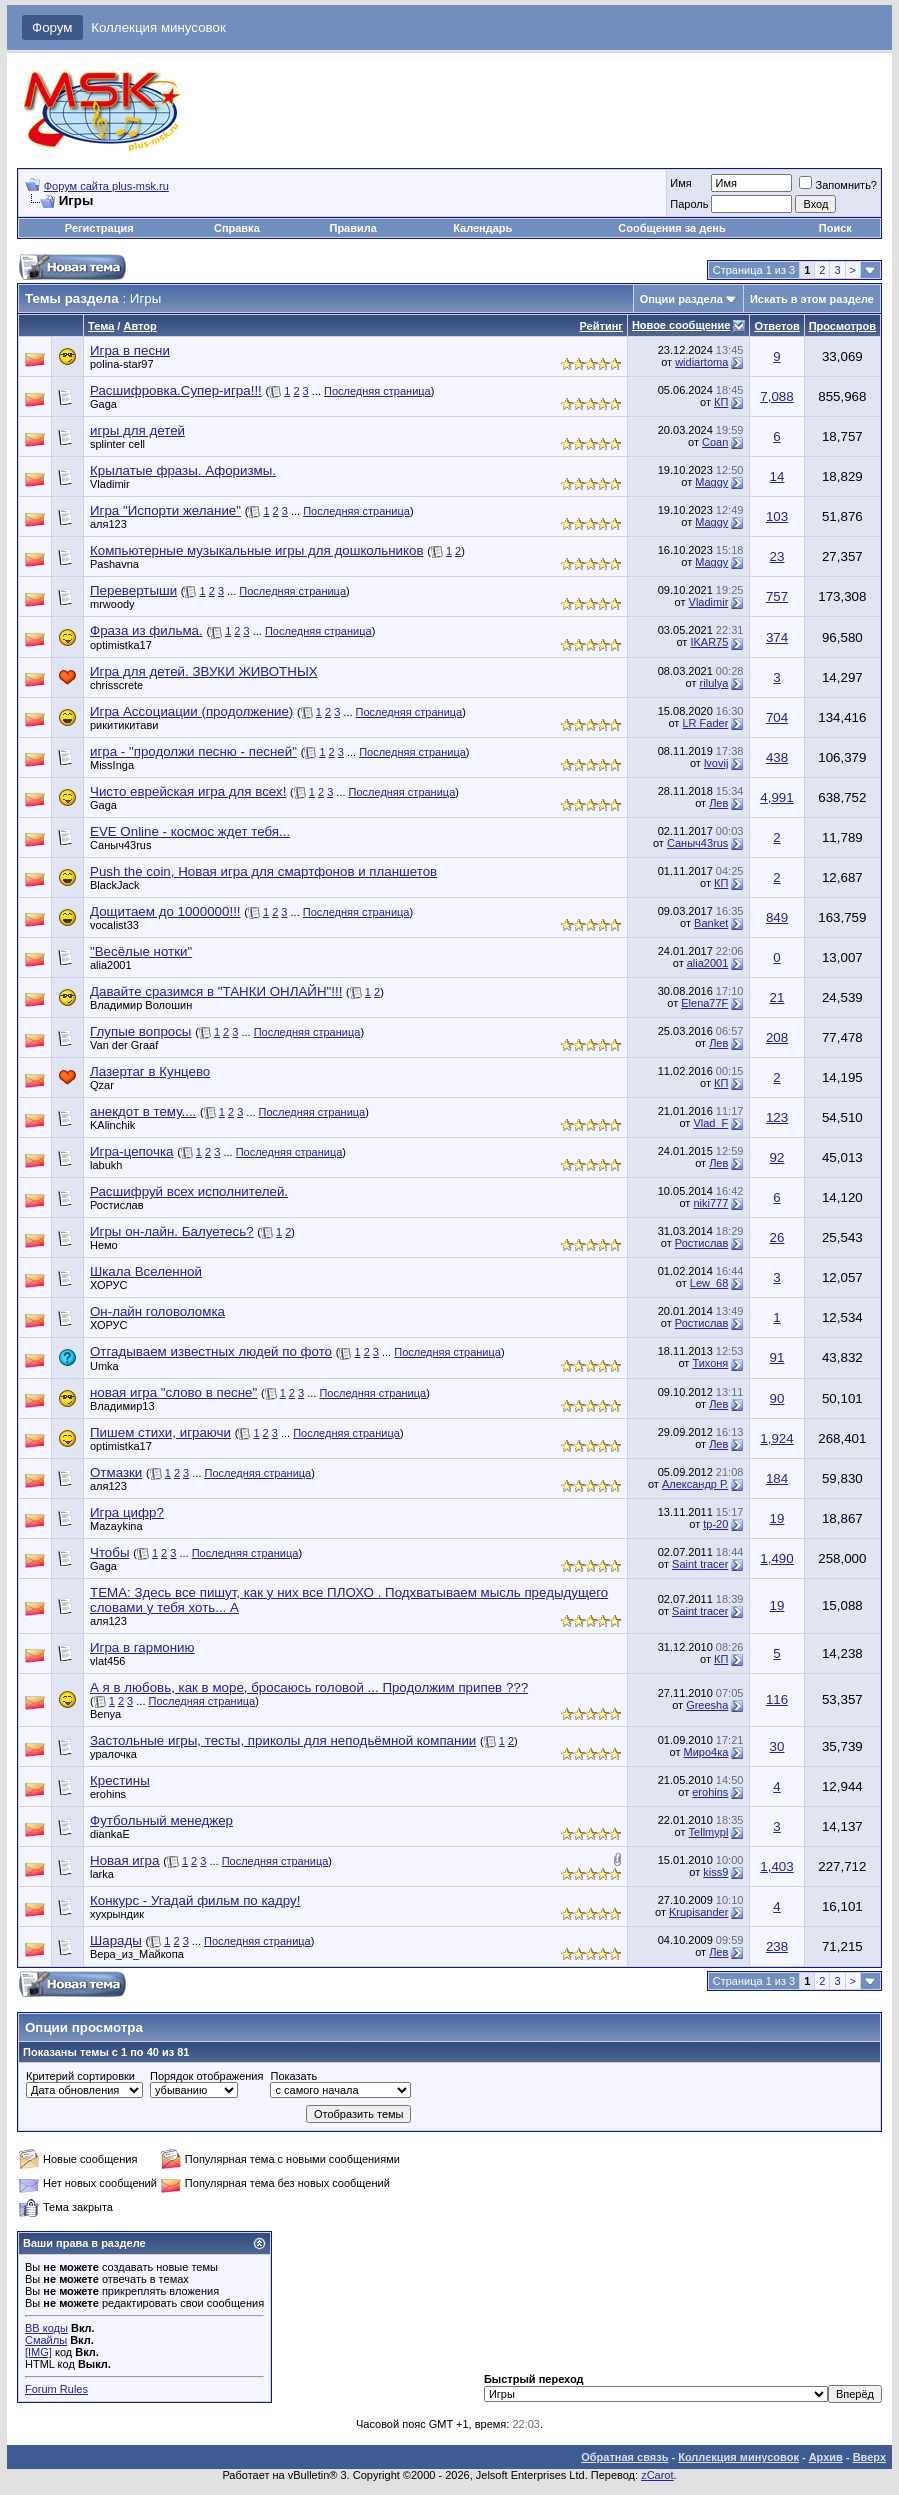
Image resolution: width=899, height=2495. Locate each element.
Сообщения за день (671, 228)
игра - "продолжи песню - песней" (193, 751)
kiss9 (715, 1872)
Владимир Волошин (141, 1005)
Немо (104, 1245)
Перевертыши (133, 590)
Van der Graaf (124, 1045)
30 (777, 1746)
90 (777, 1398)
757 (777, 596)
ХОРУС (109, 1285)
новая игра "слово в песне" (173, 1392)
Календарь (482, 228)
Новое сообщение (681, 325)
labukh (106, 1165)
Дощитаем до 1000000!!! (165, 911)
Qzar (102, 1085)
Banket (711, 923)
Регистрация (99, 228)
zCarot (657, 2475)
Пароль (689, 204)
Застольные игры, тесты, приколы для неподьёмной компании (283, 1740)
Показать (293, 2076)
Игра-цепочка (131, 1151)
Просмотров (842, 326)
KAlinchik (112, 1125)
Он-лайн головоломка (157, 1311)
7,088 (776, 396)
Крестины (120, 1780)
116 (777, 1699)
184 (777, 1478)
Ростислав (117, 1205)
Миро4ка (705, 1752)
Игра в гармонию (142, 1647)
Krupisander (698, 1912)
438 (777, 757)
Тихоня (710, 1363)
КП (721, 402)
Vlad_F (710, 1123)
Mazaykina (116, 1526)
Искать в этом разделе (812, 299)
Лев (718, 803)
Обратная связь (624, 2457)
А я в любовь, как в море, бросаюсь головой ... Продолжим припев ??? (309, 1687)
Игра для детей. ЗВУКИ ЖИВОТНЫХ (204, 671)
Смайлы (46, 2340)
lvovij (716, 763)
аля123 (108, 524)
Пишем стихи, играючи (160, 1432)
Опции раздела (681, 299)
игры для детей (137, 430)
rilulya (714, 683)
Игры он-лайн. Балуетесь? (172, 1231)
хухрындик (117, 1914)
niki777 (710, 1203)
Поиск (835, 228)
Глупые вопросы (140, 1031)
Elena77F (704, 1003)
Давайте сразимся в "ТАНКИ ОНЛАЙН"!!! (216, 991)
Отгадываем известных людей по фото (211, 1351)
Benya (105, 1714)
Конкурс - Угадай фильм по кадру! (195, 1900)
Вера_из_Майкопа (137, 1954)
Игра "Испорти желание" (165, 510)
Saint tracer (700, 1564)
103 (777, 516)
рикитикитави (124, 725)
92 (777, 1157)
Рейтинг (601, 326)
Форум (52, 27)
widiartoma (701, 362)
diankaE (110, 1834)
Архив (826, 2457)
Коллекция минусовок (158, 27)
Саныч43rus (120, 845)
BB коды (46, 2328)
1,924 (776, 1438)
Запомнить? (838, 185)
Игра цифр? (127, 1512)
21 (777, 997)
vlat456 (107, 1661)
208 (777, 1037)
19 (777, 1518)
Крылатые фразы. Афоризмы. (183, 470)
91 (777, 1357)
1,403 (776, 1866)
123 (777, 1117)
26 (777, 1237)
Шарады (116, 1940)
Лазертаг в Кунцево (150, 1071)
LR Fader (705, 723)
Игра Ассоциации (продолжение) (191, 711)
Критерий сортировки (80, 2076)
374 (777, 637)
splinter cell (117, 444)
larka (102, 1874)
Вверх (869, 2457)
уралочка (113, 1754)
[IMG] (38, 2352)
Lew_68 (709, 1283)
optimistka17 (121, 645)
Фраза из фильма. (146, 630)
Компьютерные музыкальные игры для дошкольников (256, 550)
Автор (139, 326)
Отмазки (116, 1472)
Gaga (103, 404)
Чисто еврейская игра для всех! (188, 791)
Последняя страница (377, 391)
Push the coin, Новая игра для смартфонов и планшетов (263, 871)
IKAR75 (709, 642)
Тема (101, 326)
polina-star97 (122, 364)
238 (777, 1946)
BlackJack (115, 885)
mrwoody (112, 604)
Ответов (776, 326)
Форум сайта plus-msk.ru (106, 186)
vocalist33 (114, 925)
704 (777, 717)
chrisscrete (116, 685)
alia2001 (111, 965)
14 (777, 476)
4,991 (776, 797)
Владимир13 (122, 1406)
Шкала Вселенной (146, 1271)
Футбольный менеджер (161, 1820)
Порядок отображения (206, 2076)
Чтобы (109, 1552)
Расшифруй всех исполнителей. (189, 1191)
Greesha (707, 1705)
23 (777, 556)
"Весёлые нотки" (141, 951)
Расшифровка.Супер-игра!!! (176, 390)
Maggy (711, 482)
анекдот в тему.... (143, 1111)
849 (777, 917)
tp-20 (715, 1524)
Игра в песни (130, 350)
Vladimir (110, 484)
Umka (104, 1366)
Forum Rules (56, 2389)
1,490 (776, 1558)
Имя (680, 183)
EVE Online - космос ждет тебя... (190, 831)
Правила (352, 228)
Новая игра (124, 1860)
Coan (715, 442)
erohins (108, 1794)
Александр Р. (695, 1484)
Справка (237, 228)
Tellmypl (709, 1832)
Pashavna (114, 564)
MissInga (112, 765)
